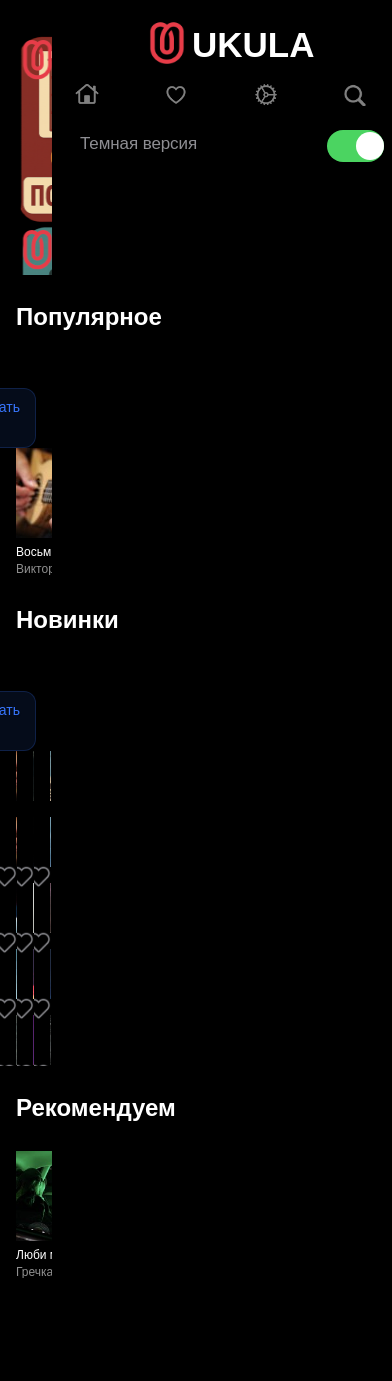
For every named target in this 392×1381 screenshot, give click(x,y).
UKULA (253, 44)
